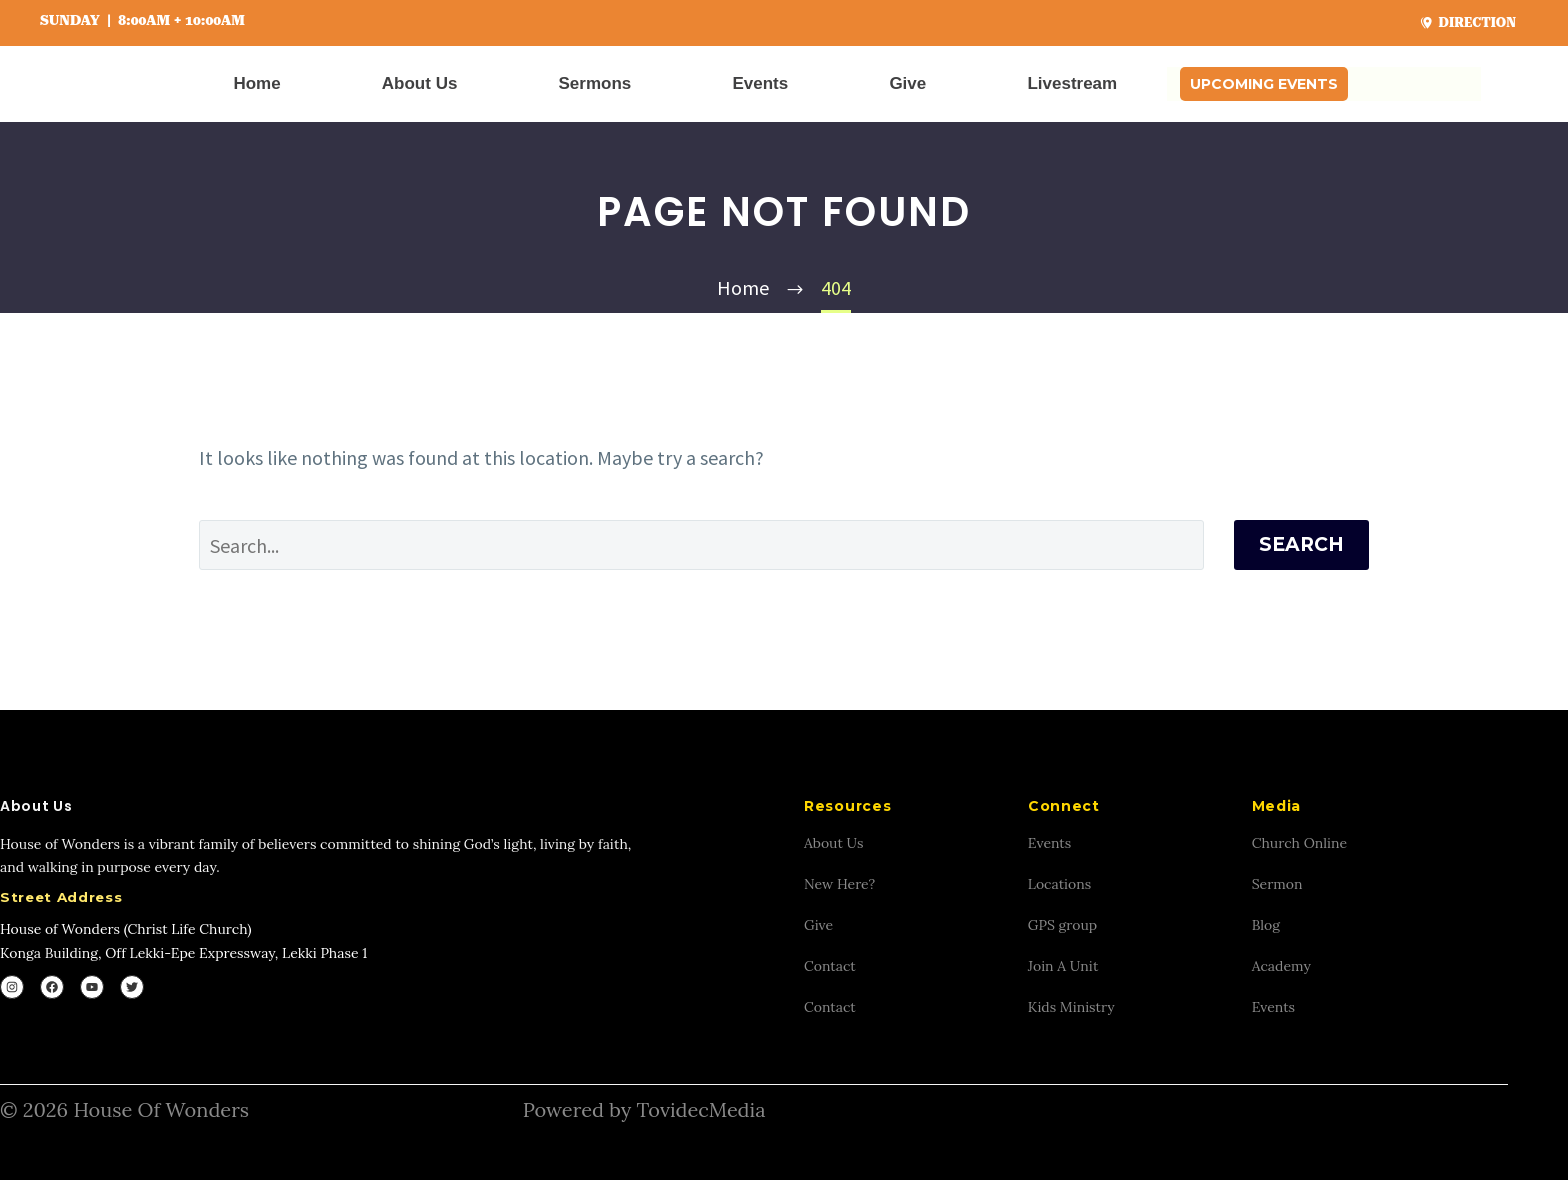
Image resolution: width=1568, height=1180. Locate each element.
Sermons (595, 83)
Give (907, 83)
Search (1301, 544)
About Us (420, 83)
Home (256, 83)
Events (760, 83)
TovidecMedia (700, 1109)
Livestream (1072, 83)
